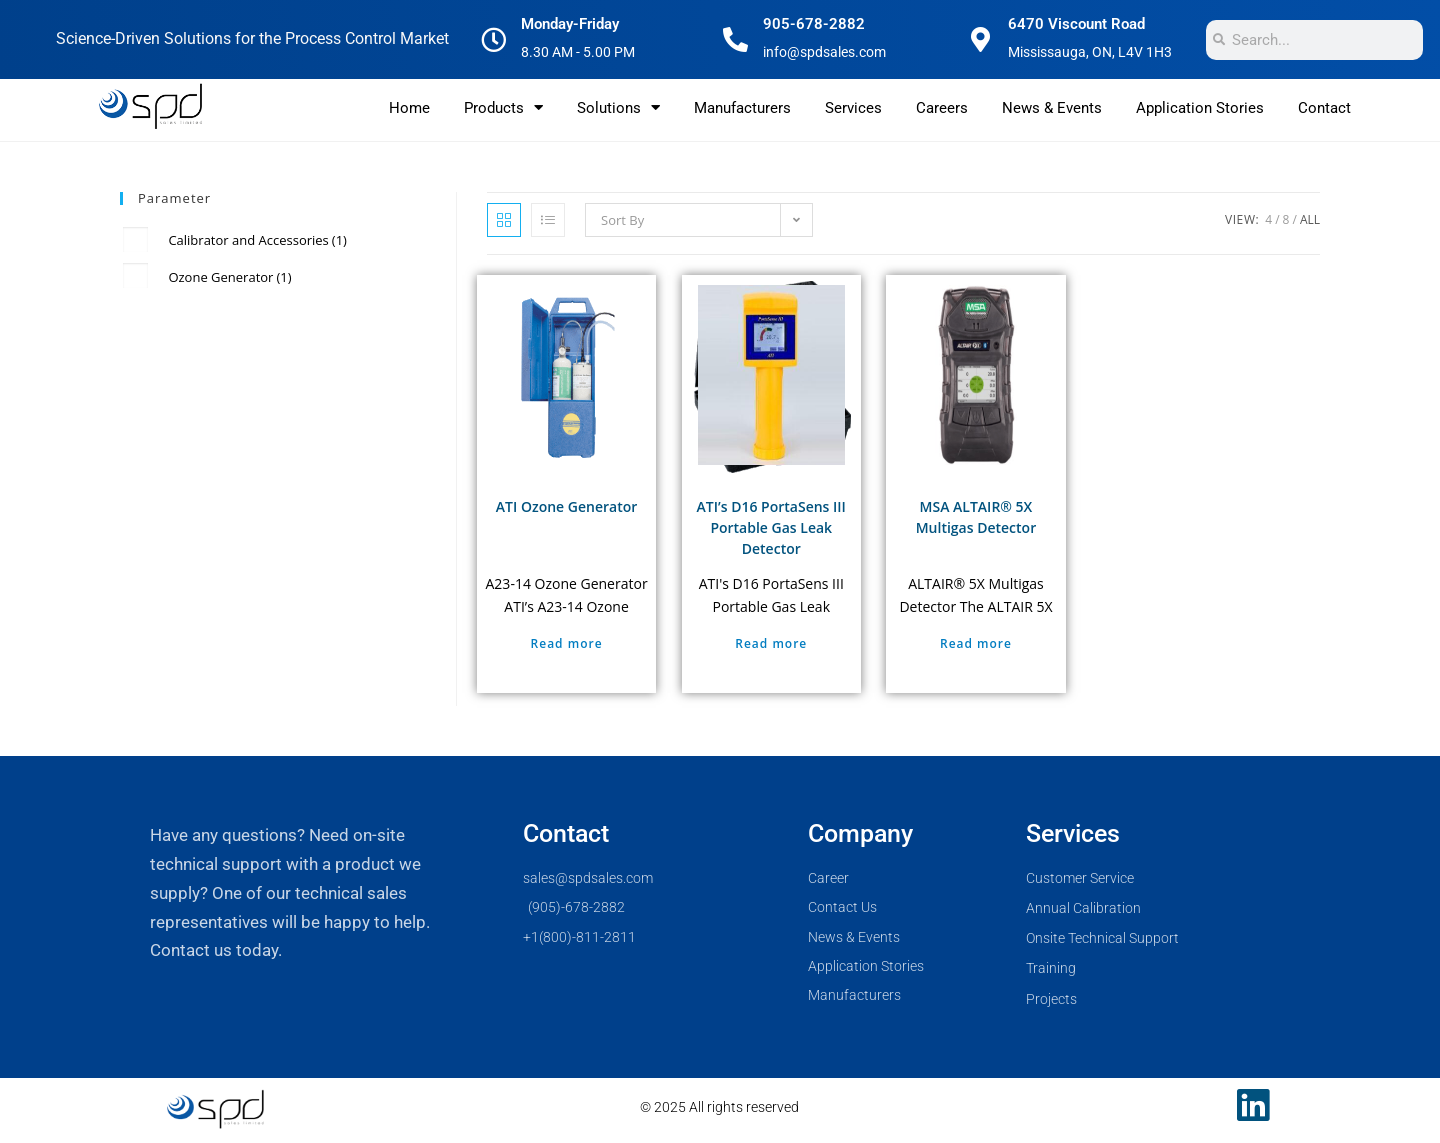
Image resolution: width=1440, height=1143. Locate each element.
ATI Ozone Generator (566, 506)
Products (503, 108)
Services (853, 108)
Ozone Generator (229, 277)
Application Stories (1200, 108)
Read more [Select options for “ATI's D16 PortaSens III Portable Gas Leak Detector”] (771, 643)
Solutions (618, 108)
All (1310, 219)
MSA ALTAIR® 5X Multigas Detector (976, 517)
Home (409, 108)
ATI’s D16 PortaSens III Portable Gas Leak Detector (771, 527)
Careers (942, 108)
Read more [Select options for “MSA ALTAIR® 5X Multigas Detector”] (976, 643)
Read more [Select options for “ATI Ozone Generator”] (567, 643)
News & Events (1052, 108)
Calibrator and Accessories (257, 240)
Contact (1324, 108)
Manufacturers (742, 108)
